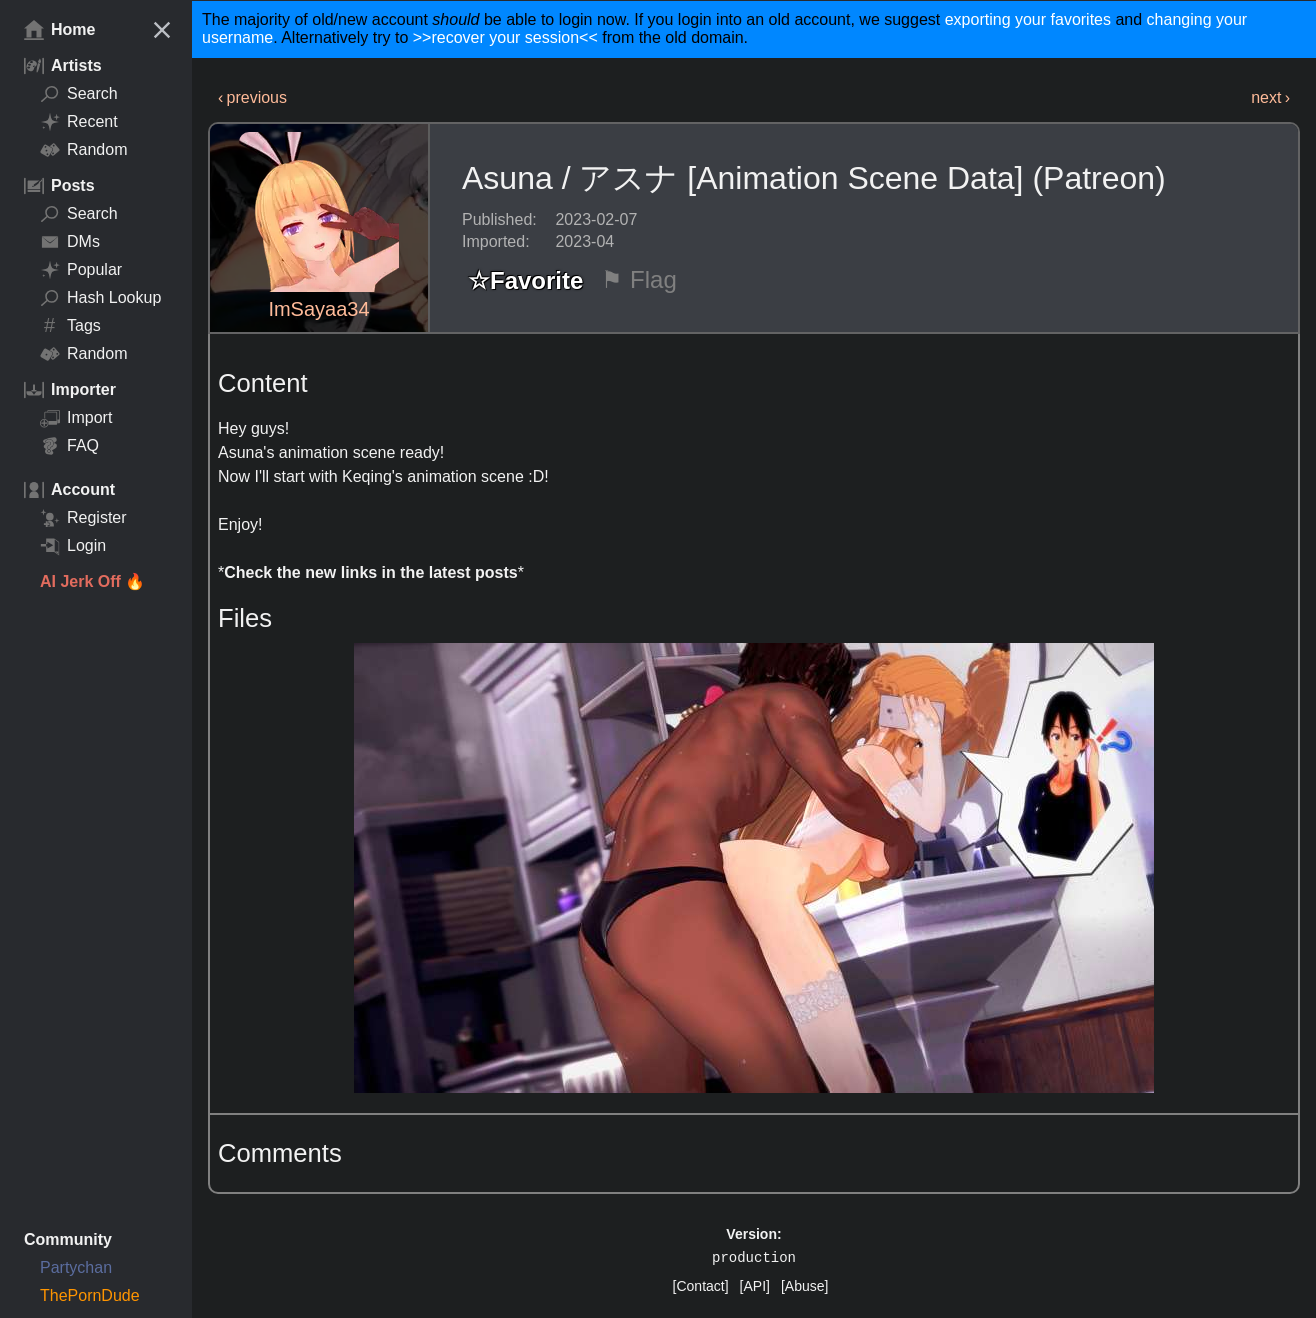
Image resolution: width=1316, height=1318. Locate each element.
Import (76, 418)
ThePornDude (90, 1295)
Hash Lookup (100, 298)
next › (1270, 97)
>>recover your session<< (505, 37)
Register (83, 518)
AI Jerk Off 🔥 (92, 581)
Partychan (76, 1267)
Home (59, 30)
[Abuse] (804, 1286)
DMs (70, 242)
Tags (70, 326)
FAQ (69, 446)
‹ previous (252, 97)
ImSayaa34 (318, 309)
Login (73, 546)
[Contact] (701, 1286)
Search (79, 94)
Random (83, 150)
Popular (81, 270)
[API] (755, 1286)
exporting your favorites (1028, 19)
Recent (79, 122)
